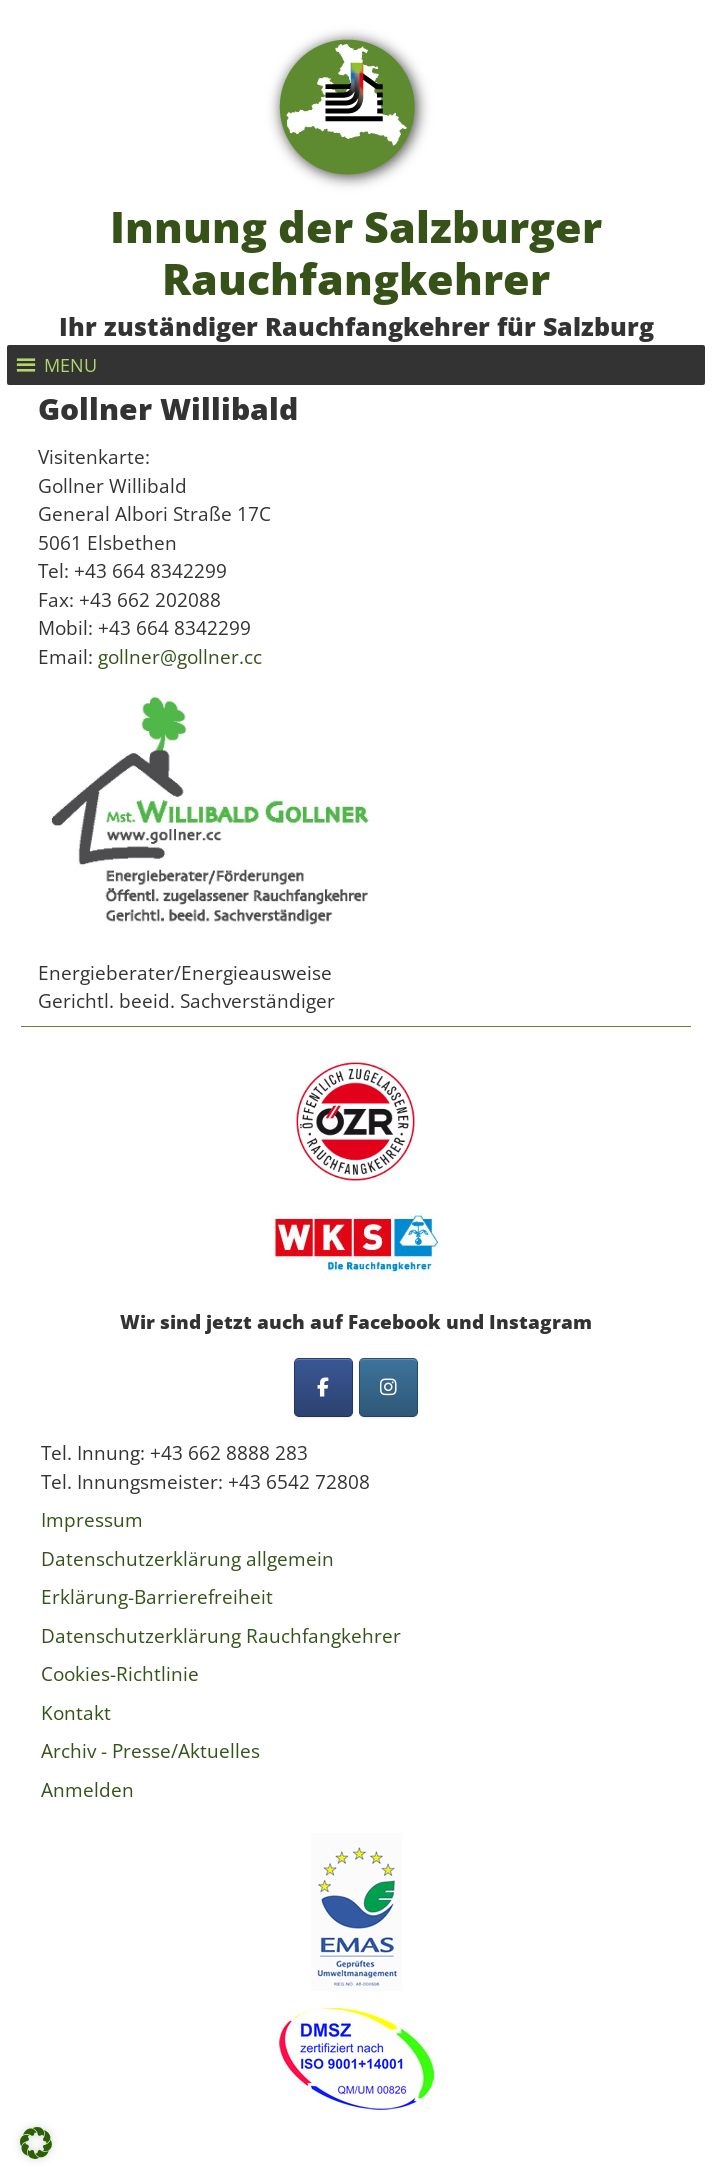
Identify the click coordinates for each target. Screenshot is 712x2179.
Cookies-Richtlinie (120, 1674)
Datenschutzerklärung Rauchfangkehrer (221, 1636)
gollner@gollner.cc (180, 657)
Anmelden (87, 1790)
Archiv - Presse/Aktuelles (150, 1751)
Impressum (92, 1520)
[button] (70, 365)
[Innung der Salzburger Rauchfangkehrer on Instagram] (388, 1387)
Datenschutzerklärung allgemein (187, 1559)
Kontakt (76, 1713)
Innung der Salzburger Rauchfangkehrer (356, 252)
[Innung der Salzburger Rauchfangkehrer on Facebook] (323, 1387)
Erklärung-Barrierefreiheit (157, 1597)
